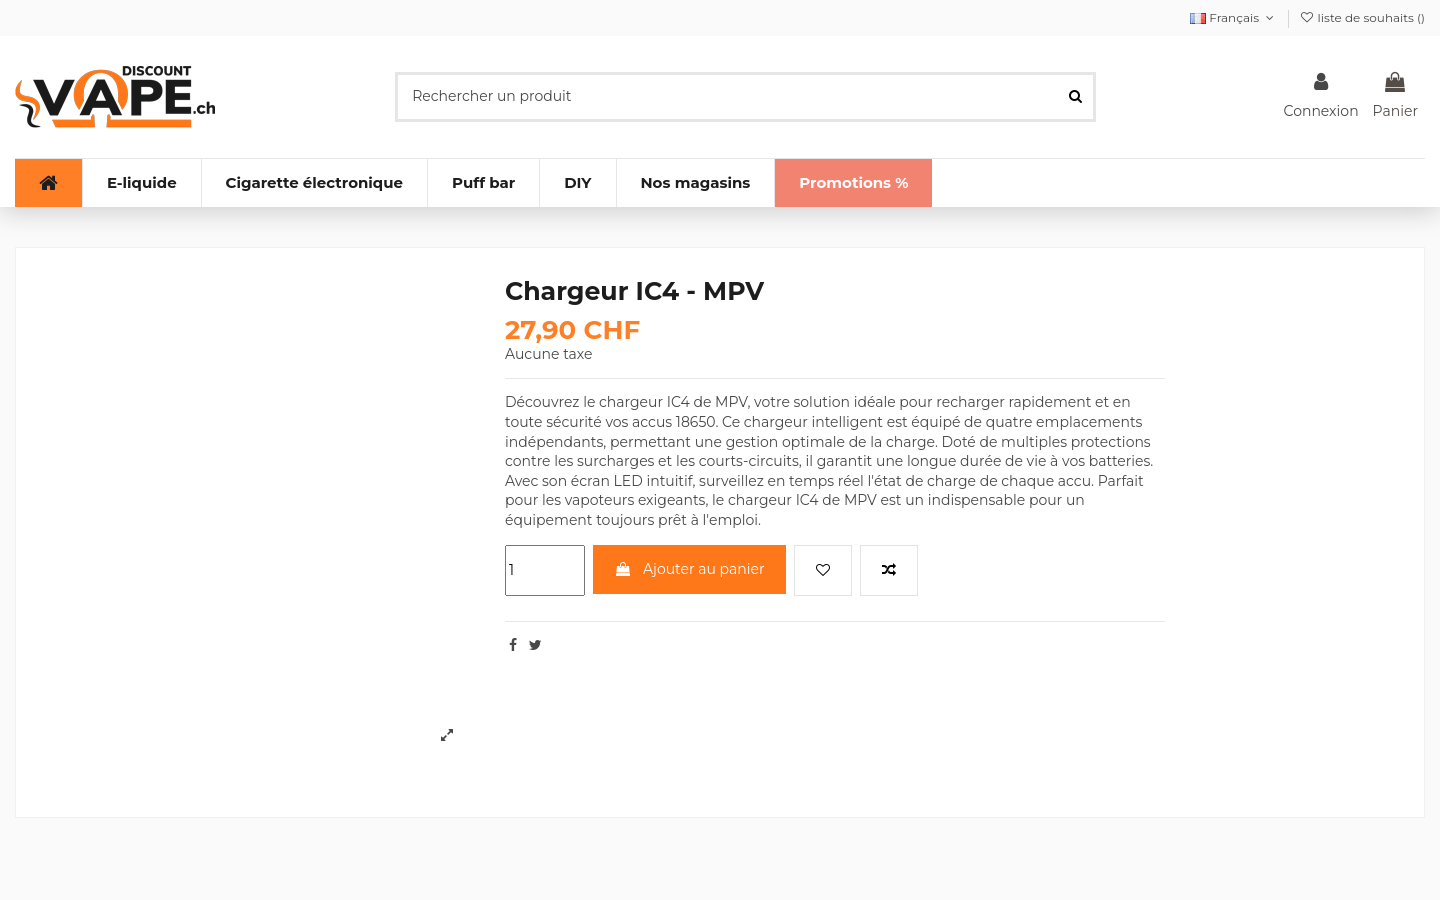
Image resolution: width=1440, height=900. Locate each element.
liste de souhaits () (1362, 17)
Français (1234, 17)
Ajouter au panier (689, 569)
